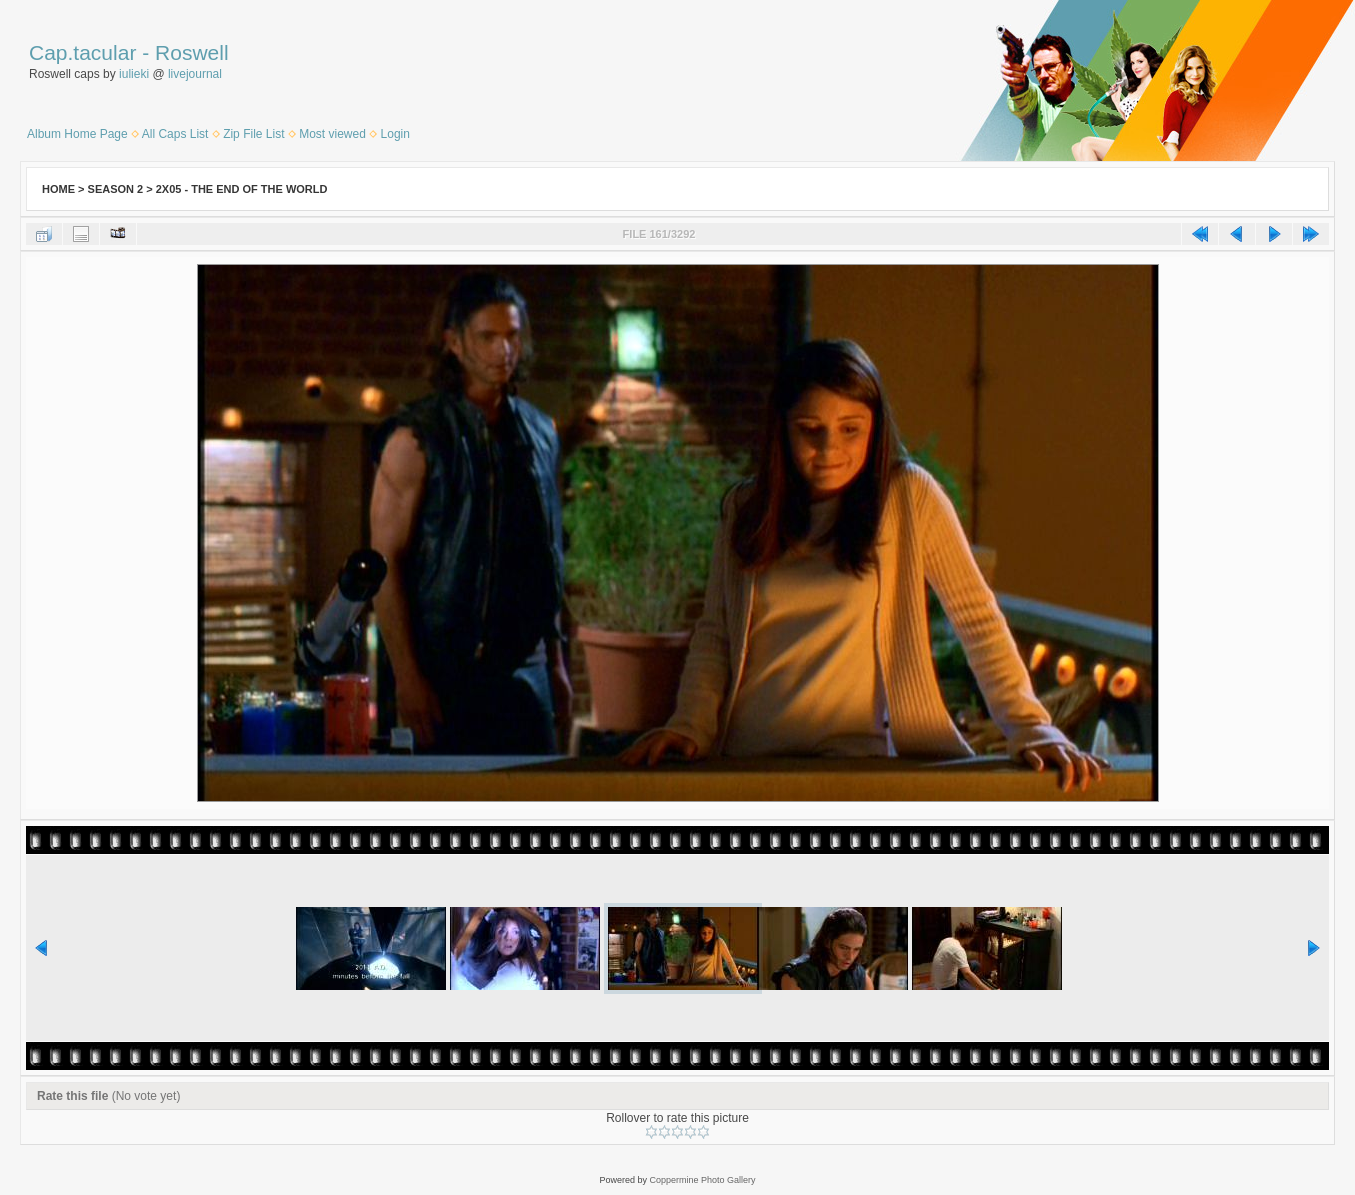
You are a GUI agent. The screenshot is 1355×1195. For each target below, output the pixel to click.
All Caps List (175, 134)
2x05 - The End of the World (242, 189)
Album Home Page (77, 134)
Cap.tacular (82, 52)
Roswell (192, 52)
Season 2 (116, 189)
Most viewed (332, 134)
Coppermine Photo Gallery (702, 1180)
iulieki (134, 74)
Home (58, 189)
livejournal (195, 74)
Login (395, 134)
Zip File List (253, 134)
